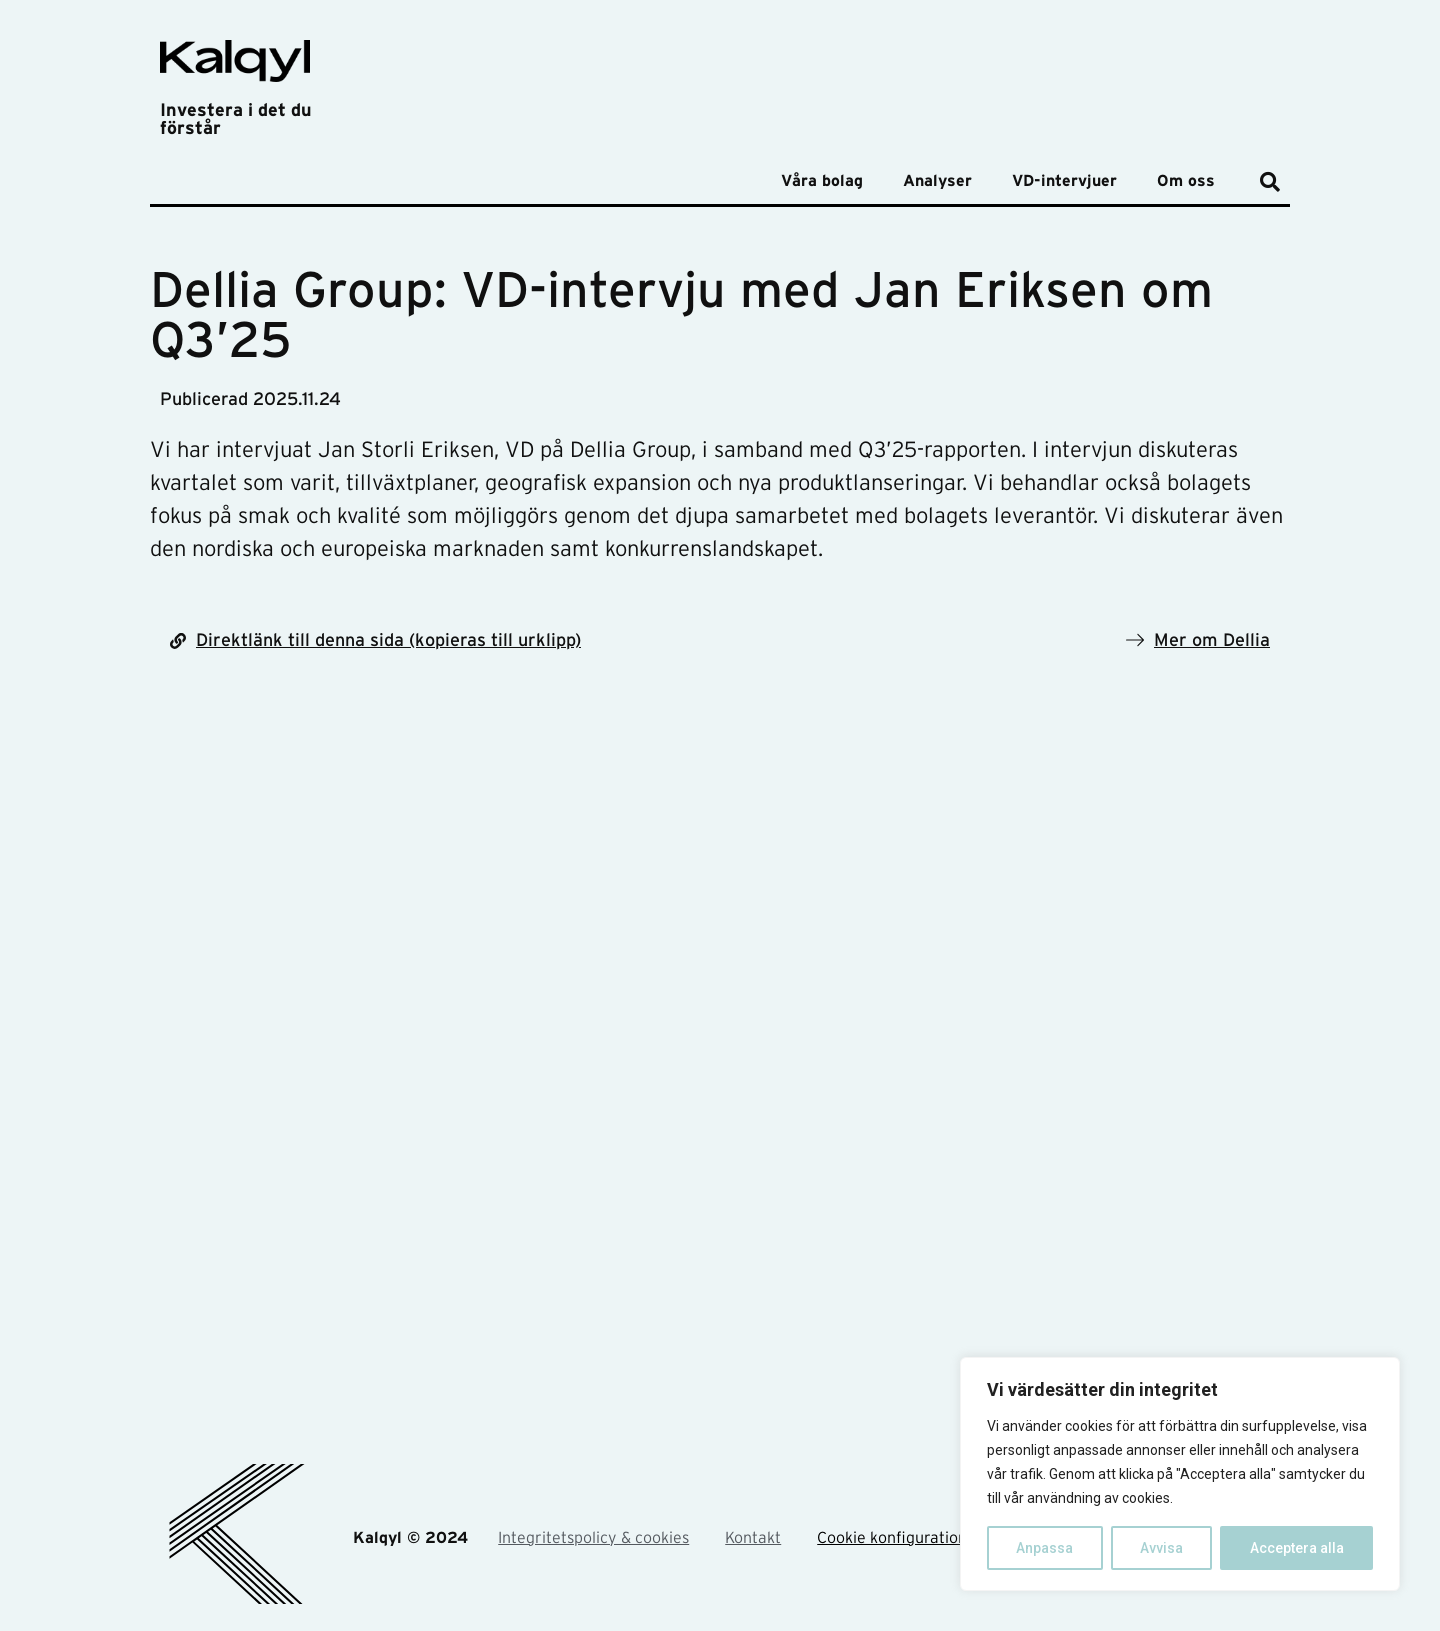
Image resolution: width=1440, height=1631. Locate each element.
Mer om (1188, 641)
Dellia (1246, 641)
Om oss (1186, 181)
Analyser (937, 181)
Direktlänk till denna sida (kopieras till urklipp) (388, 641)
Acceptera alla (1297, 1548)
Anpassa (1044, 1548)
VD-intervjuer (1064, 181)
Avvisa (1161, 1548)
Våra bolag (822, 181)
